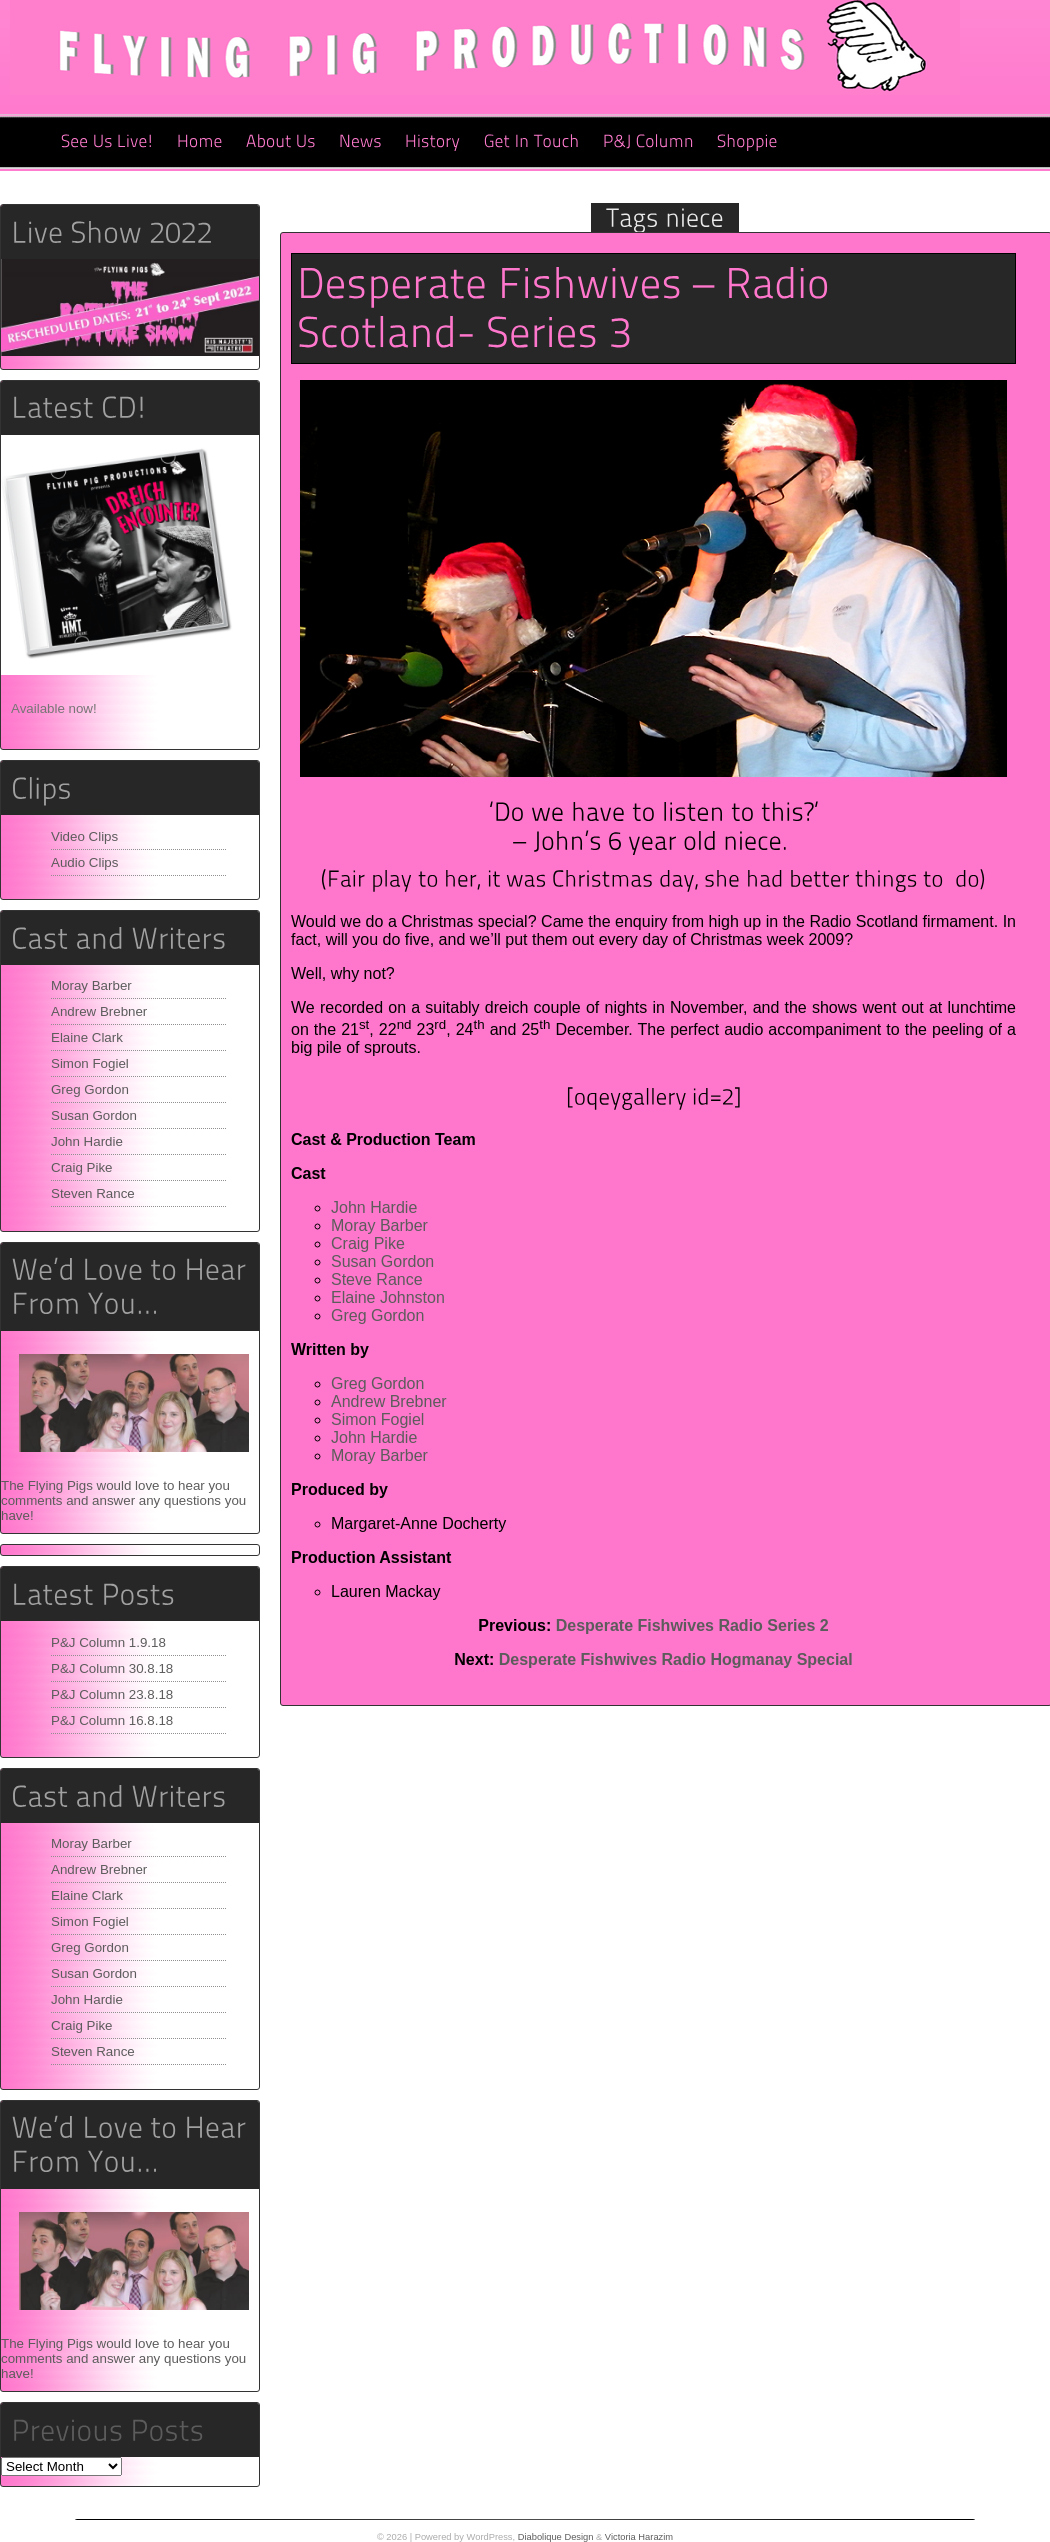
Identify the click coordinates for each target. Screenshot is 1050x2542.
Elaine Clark (87, 1037)
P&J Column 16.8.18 (112, 1720)
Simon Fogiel (90, 1063)
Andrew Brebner (99, 1011)
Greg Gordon (90, 1089)
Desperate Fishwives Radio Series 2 (692, 1625)
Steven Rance (93, 1193)
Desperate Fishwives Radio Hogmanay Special (676, 1659)
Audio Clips (84, 862)
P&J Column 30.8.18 (112, 1668)
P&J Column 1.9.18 (108, 1642)
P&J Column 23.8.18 (112, 1694)
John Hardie (87, 1141)
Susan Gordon (94, 1115)
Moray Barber (91, 985)
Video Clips (84, 836)
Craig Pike (81, 1167)
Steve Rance (377, 1279)
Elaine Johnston (388, 1297)
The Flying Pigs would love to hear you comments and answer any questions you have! (123, 1500)
